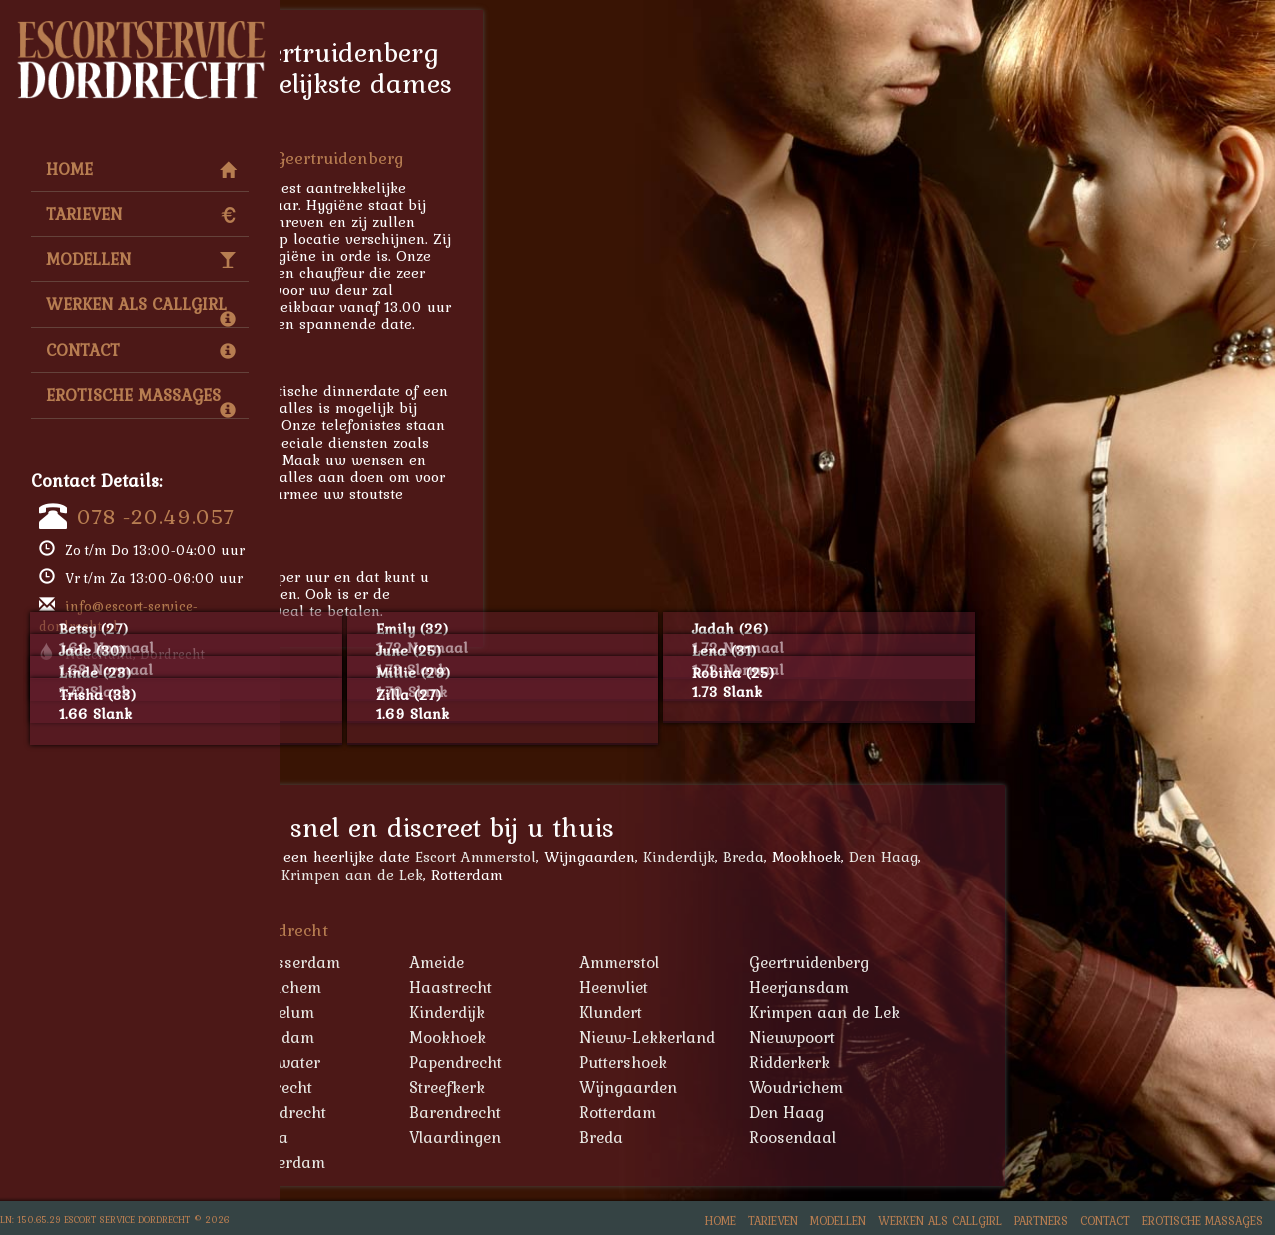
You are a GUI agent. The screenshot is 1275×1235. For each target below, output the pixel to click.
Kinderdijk (959, 856)
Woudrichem (1076, 1087)
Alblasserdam (382, 874)
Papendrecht (735, 1062)
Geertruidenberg (1089, 962)
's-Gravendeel (399, 962)
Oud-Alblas (390, 1062)
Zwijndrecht (562, 1112)
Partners (1041, 1220)
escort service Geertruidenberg (446, 424)
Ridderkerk (1069, 1062)
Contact (141, 350)
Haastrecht (730, 987)
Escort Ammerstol (755, 856)
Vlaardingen (735, 1137)
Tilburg (375, 1162)
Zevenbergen (396, 1112)
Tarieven (141, 214)
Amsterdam (562, 1162)
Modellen (141, 259)
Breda (1023, 856)
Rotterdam (897, 1112)
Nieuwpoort (1072, 1037)
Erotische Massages (141, 400)
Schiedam (385, 1137)
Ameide (716, 962)
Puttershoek (903, 1062)
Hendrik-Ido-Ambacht (429, 1012)
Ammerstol (899, 962)
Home (141, 169)
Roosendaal (1072, 1137)
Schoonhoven (399, 1087)
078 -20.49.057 (156, 516)
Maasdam (556, 1037)
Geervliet (381, 987)
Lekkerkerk (390, 1037)
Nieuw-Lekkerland (927, 1037)
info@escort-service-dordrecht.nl (118, 616)
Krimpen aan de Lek (632, 874)
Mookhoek (727, 1037)
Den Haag (1163, 856)
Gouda (543, 1137)
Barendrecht (735, 1112)
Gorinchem (560, 987)
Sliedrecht (555, 1087)
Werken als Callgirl (141, 309)
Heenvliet (893, 987)
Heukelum (556, 1012)
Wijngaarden (908, 1087)
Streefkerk (727, 1087)
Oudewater (559, 1062)
